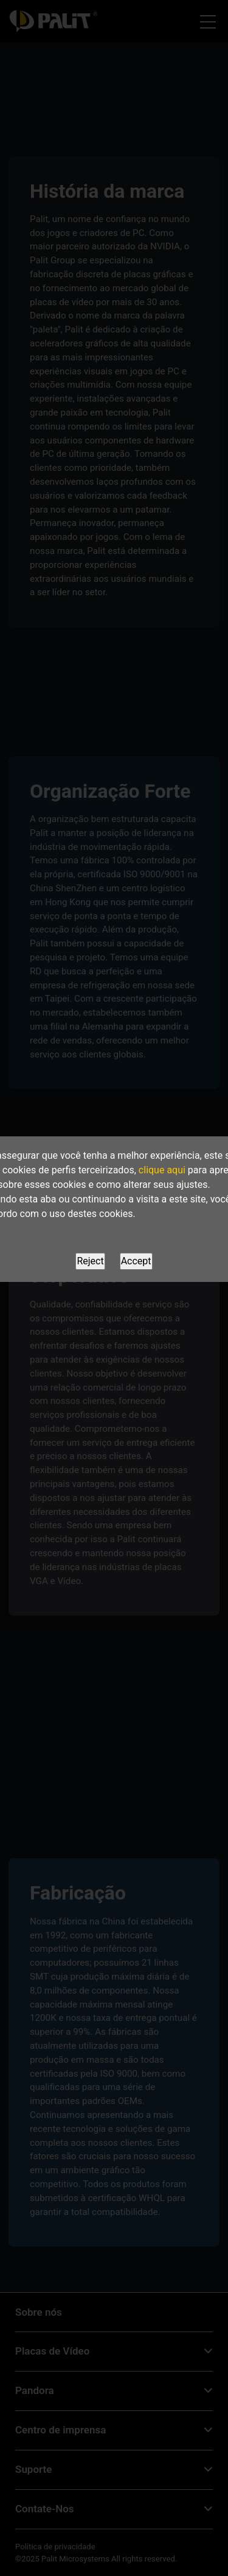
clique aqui (162, 1170)
